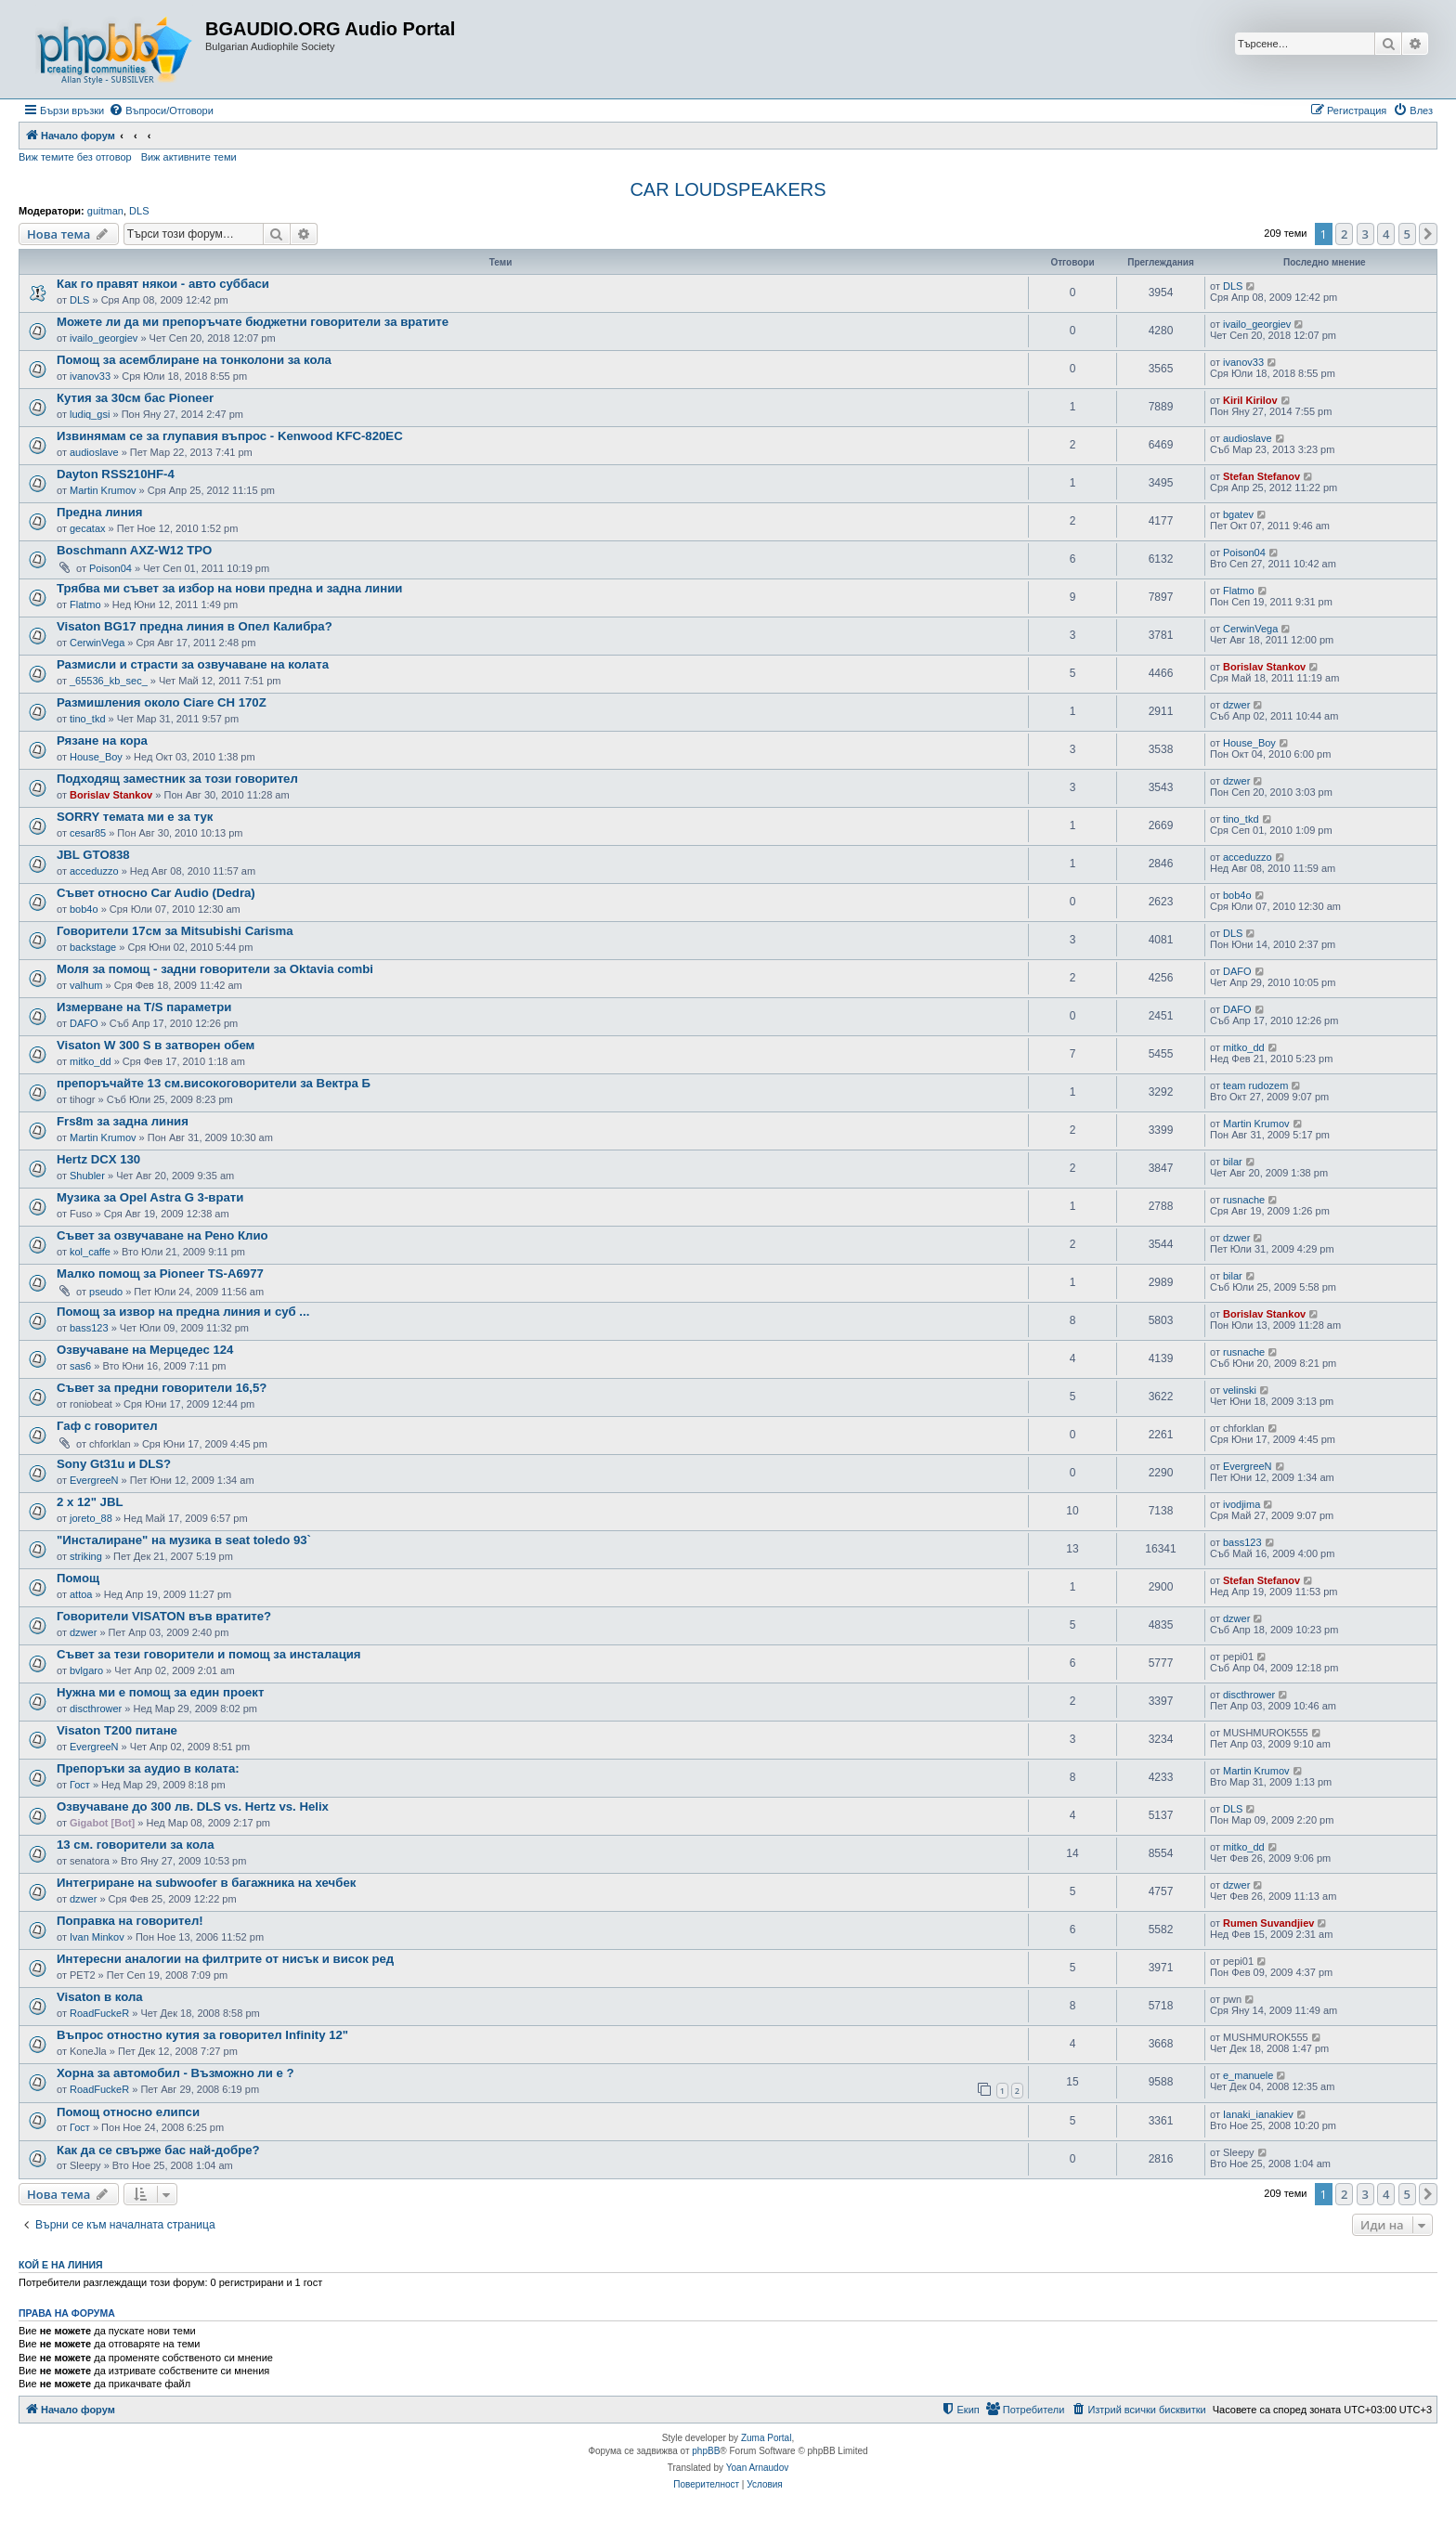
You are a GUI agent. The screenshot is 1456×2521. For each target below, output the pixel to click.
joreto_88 (91, 1518)
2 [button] (1344, 234)
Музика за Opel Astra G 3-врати (150, 1197)
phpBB (706, 2451)
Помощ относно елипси (128, 2112)
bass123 (89, 1327)
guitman (105, 210)
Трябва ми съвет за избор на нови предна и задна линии (229, 588)
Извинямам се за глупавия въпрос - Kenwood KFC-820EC (230, 436)
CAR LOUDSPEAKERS (728, 189)
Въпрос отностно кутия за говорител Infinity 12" (202, 2035)
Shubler (87, 1175)
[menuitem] (161, 110)
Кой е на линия (61, 2264)
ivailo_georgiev (103, 338)
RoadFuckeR (99, 2013)
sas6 (80, 1365)
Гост (80, 1784)
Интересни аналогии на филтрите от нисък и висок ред (225, 1959)
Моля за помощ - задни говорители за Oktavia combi (215, 969)
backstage (93, 947)
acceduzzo (94, 871)
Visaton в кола (100, 1997)
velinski (1239, 1390)
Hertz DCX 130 (98, 1159)
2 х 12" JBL (90, 1502)
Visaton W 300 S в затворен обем (155, 1045)
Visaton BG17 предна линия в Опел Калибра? (194, 626)
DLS (139, 210)
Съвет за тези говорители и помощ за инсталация (209, 1654)
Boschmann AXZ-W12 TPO (134, 550)
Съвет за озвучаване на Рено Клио (162, 1235)
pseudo (106, 1291)
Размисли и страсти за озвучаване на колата (193, 664)
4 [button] (1386, 234)
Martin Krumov (103, 490)
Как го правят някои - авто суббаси (163, 284)
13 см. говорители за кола (135, 1845)
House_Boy (96, 756)
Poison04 (110, 568)
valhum (86, 985)
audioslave (94, 452)
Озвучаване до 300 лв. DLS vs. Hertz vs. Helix (193, 1806)
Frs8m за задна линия (122, 1121)
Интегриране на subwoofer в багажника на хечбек (206, 1883)
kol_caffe (90, 1251)
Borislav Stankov (1264, 666)
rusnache (1244, 1199)
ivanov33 (90, 376)
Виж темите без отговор (75, 156)
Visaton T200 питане (117, 1730)
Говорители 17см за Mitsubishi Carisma (175, 931)
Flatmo (85, 604)
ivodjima (1241, 1504)
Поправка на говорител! (130, 1921)
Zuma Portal (766, 2438)
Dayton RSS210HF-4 (116, 474)
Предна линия (99, 512)
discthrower (96, 1708)
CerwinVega (97, 642)
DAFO (1237, 971)
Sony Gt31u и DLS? (114, 1464)
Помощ (78, 1578)
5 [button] (1407, 234)
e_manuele (1248, 2075)
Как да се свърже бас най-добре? (158, 2150)
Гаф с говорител (107, 1426)
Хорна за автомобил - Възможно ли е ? (175, 2073)
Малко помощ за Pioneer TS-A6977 (160, 1273)
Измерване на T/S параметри (144, 1007)
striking (86, 1556)
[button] (1428, 234)
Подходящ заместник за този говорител (177, 779)
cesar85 (88, 832)
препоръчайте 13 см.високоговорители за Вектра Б (213, 1083)
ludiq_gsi (90, 414)
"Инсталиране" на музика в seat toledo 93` (184, 1540)
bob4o (84, 909)
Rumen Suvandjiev (1268, 1923)
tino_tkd (88, 718)
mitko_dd (90, 1061)
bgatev (1238, 514)
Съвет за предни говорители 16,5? (161, 1388)
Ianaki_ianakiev (1258, 2114)
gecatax (88, 528)
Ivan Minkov (97, 1937)
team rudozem (1255, 1085)
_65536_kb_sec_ (109, 680)
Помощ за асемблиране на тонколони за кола (194, 360)
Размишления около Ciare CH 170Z (161, 702)
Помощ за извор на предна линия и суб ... (183, 1312)
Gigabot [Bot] (102, 1822)
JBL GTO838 (93, 855)
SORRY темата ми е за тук (135, 817)
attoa (81, 1594)
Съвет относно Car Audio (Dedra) (156, 893)
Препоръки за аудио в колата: (148, 1768)
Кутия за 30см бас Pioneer (135, 398)
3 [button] (1365, 234)
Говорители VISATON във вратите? (164, 1616)
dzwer (1236, 704)
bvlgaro (86, 1670)
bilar (1232, 1161)
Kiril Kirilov (1250, 400)
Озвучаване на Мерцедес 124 (145, 1350)
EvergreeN (94, 1480)
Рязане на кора (102, 740)
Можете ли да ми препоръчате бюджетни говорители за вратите (252, 322)
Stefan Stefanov (1261, 476)
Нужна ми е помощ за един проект (160, 1692)
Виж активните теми (189, 156)
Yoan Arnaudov (757, 2468)
